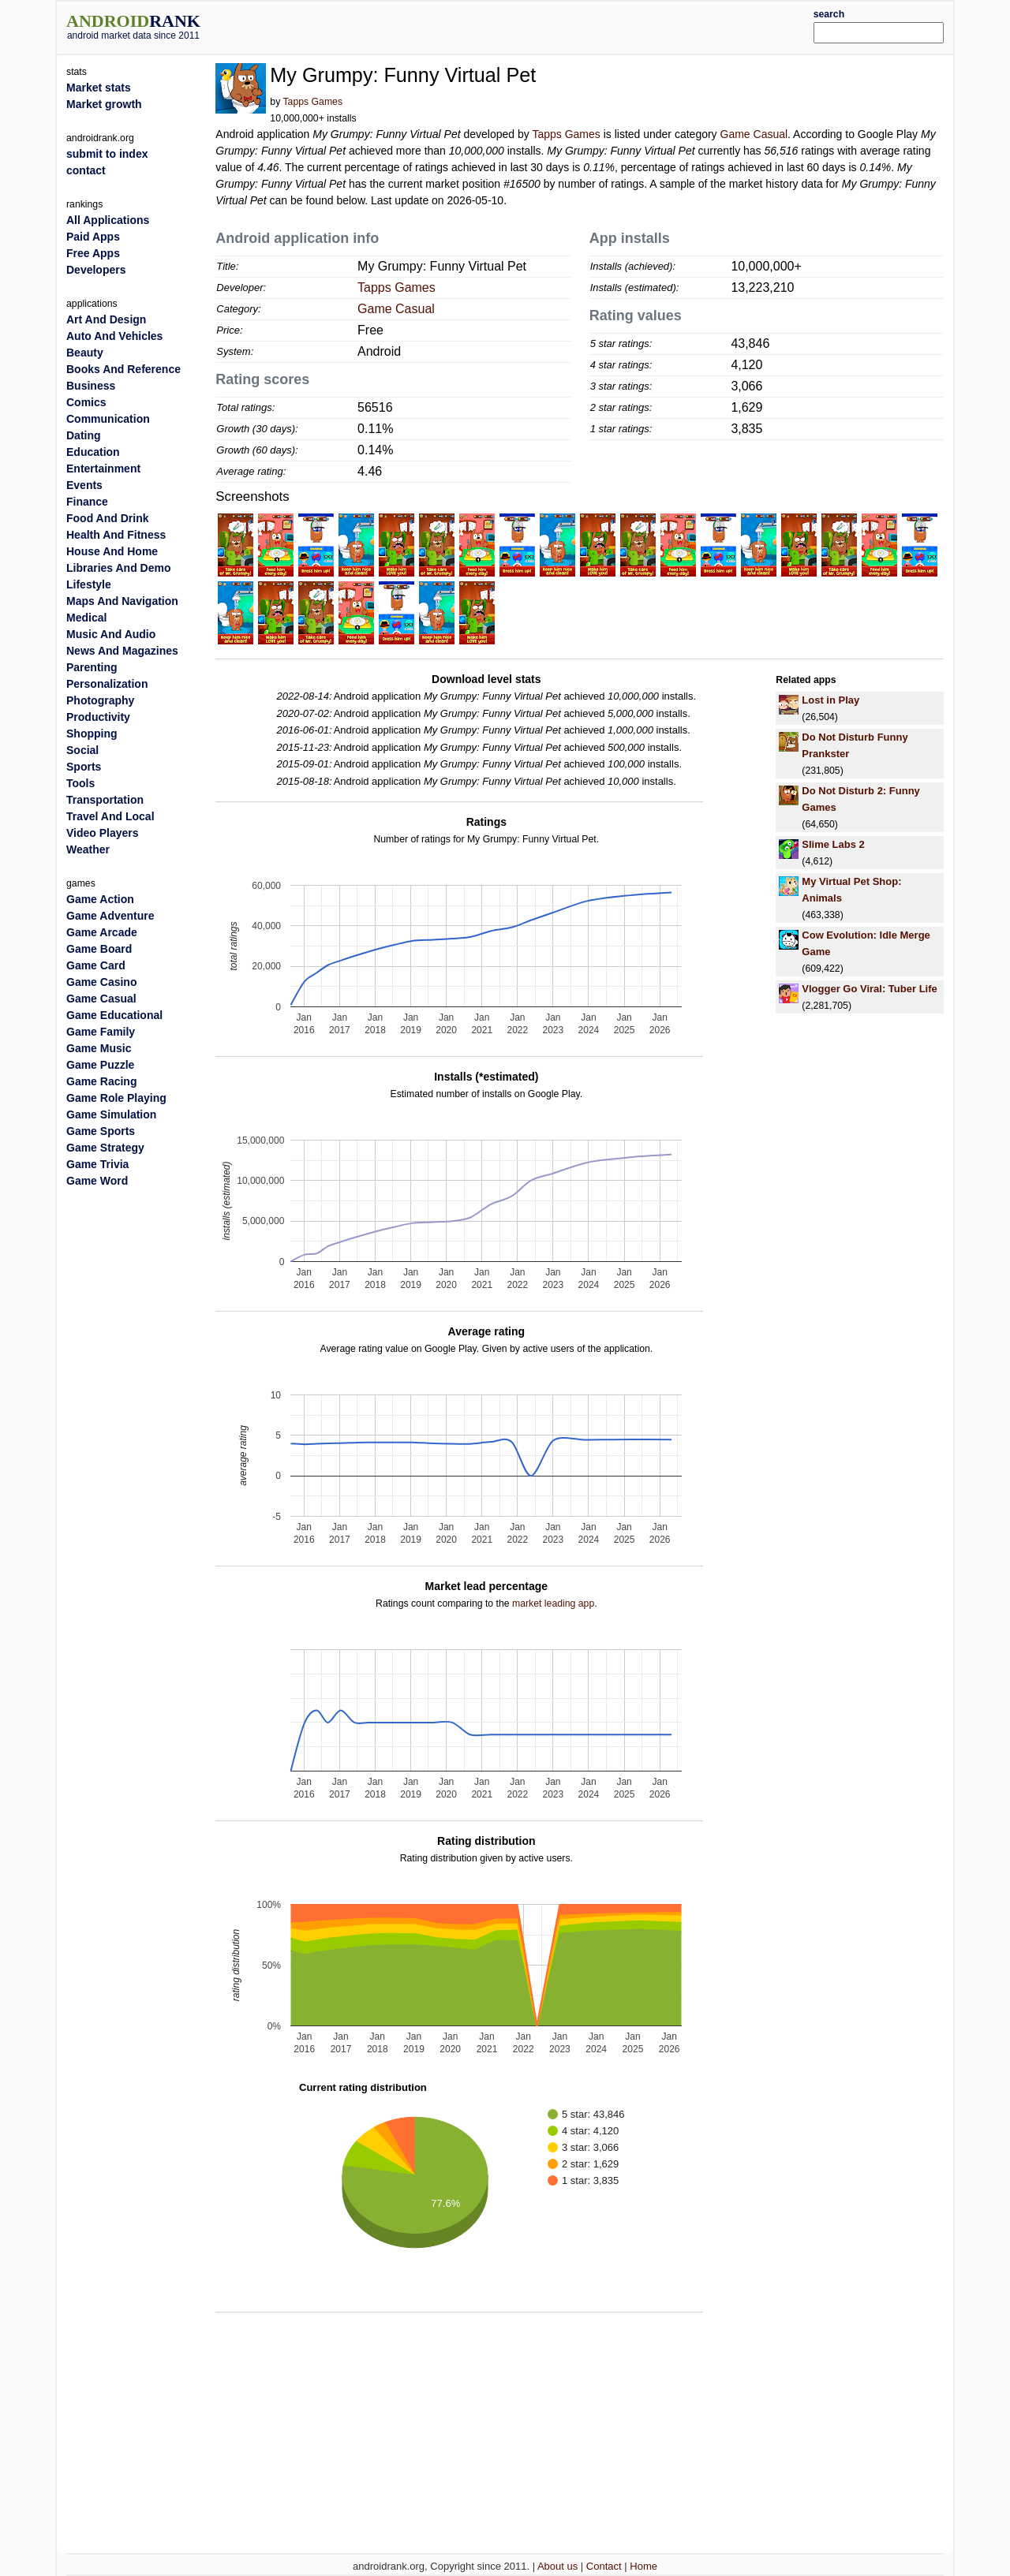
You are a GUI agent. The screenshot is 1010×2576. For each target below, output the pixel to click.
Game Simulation (111, 1114)
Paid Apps (93, 236)
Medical (86, 617)
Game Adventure (110, 915)
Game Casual (754, 134)
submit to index (107, 153)
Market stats (98, 87)
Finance (87, 501)
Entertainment (103, 468)
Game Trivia (97, 1164)
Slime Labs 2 (833, 844)
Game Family (100, 1031)
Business (90, 385)
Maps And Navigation (122, 601)
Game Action (100, 899)
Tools (80, 783)
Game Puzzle (100, 1064)
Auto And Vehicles (114, 336)
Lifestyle (88, 584)
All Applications (107, 220)
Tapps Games (312, 101)
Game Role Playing (116, 1098)
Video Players (102, 833)
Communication (108, 419)
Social (82, 750)
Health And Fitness (116, 534)
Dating (83, 435)
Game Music (98, 1048)
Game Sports (100, 1131)
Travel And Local (110, 816)
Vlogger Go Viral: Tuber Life (869, 989)
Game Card (95, 965)
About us (557, 2566)
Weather (88, 849)
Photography (100, 700)
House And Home (112, 551)
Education (93, 452)
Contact (604, 2566)
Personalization (107, 684)
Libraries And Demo (118, 568)
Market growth (104, 104)
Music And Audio (110, 634)
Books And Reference (123, 369)
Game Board (99, 949)
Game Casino (101, 982)
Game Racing (101, 1081)
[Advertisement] (542, 25)
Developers (95, 269)
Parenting (92, 667)
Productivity (98, 717)
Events (84, 485)
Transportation (105, 799)
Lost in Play (830, 700)
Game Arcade (101, 932)
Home (643, 2566)
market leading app (553, 1603)
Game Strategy (105, 1147)
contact (86, 170)
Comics (86, 402)
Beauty (84, 352)
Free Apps (93, 253)
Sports (83, 766)
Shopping (92, 733)
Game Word (97, 1180)
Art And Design (106, 319)
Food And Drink (107, 518)
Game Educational (114, 1015)
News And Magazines (122, 650)
